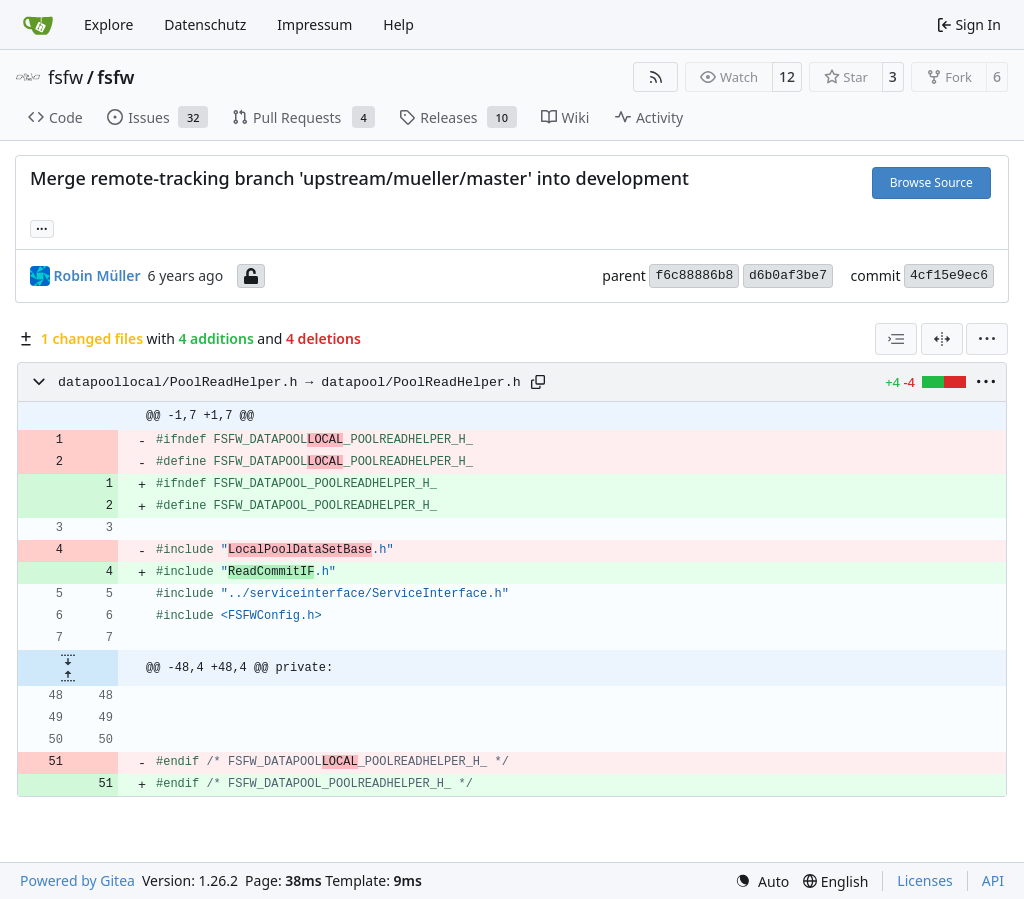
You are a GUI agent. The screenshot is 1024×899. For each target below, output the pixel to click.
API (993, 880)
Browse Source (931, 182)
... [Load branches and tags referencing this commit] (42, 227)
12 (787, 76)
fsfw (65, 77)
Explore (108, 24)
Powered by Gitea (77, 880)
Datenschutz (205, 24)
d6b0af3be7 (788, 275)
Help (398, 24)
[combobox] (896, 339)
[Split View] (942, 339)
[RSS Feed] (656, 77)
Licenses (925, 880)
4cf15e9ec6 (949, 275)
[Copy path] (538, 382)
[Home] (38, 25)
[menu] (987, 339)
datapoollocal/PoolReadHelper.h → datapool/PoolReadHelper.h (289, 382)
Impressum (314, 24)
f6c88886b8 (694, 275)
